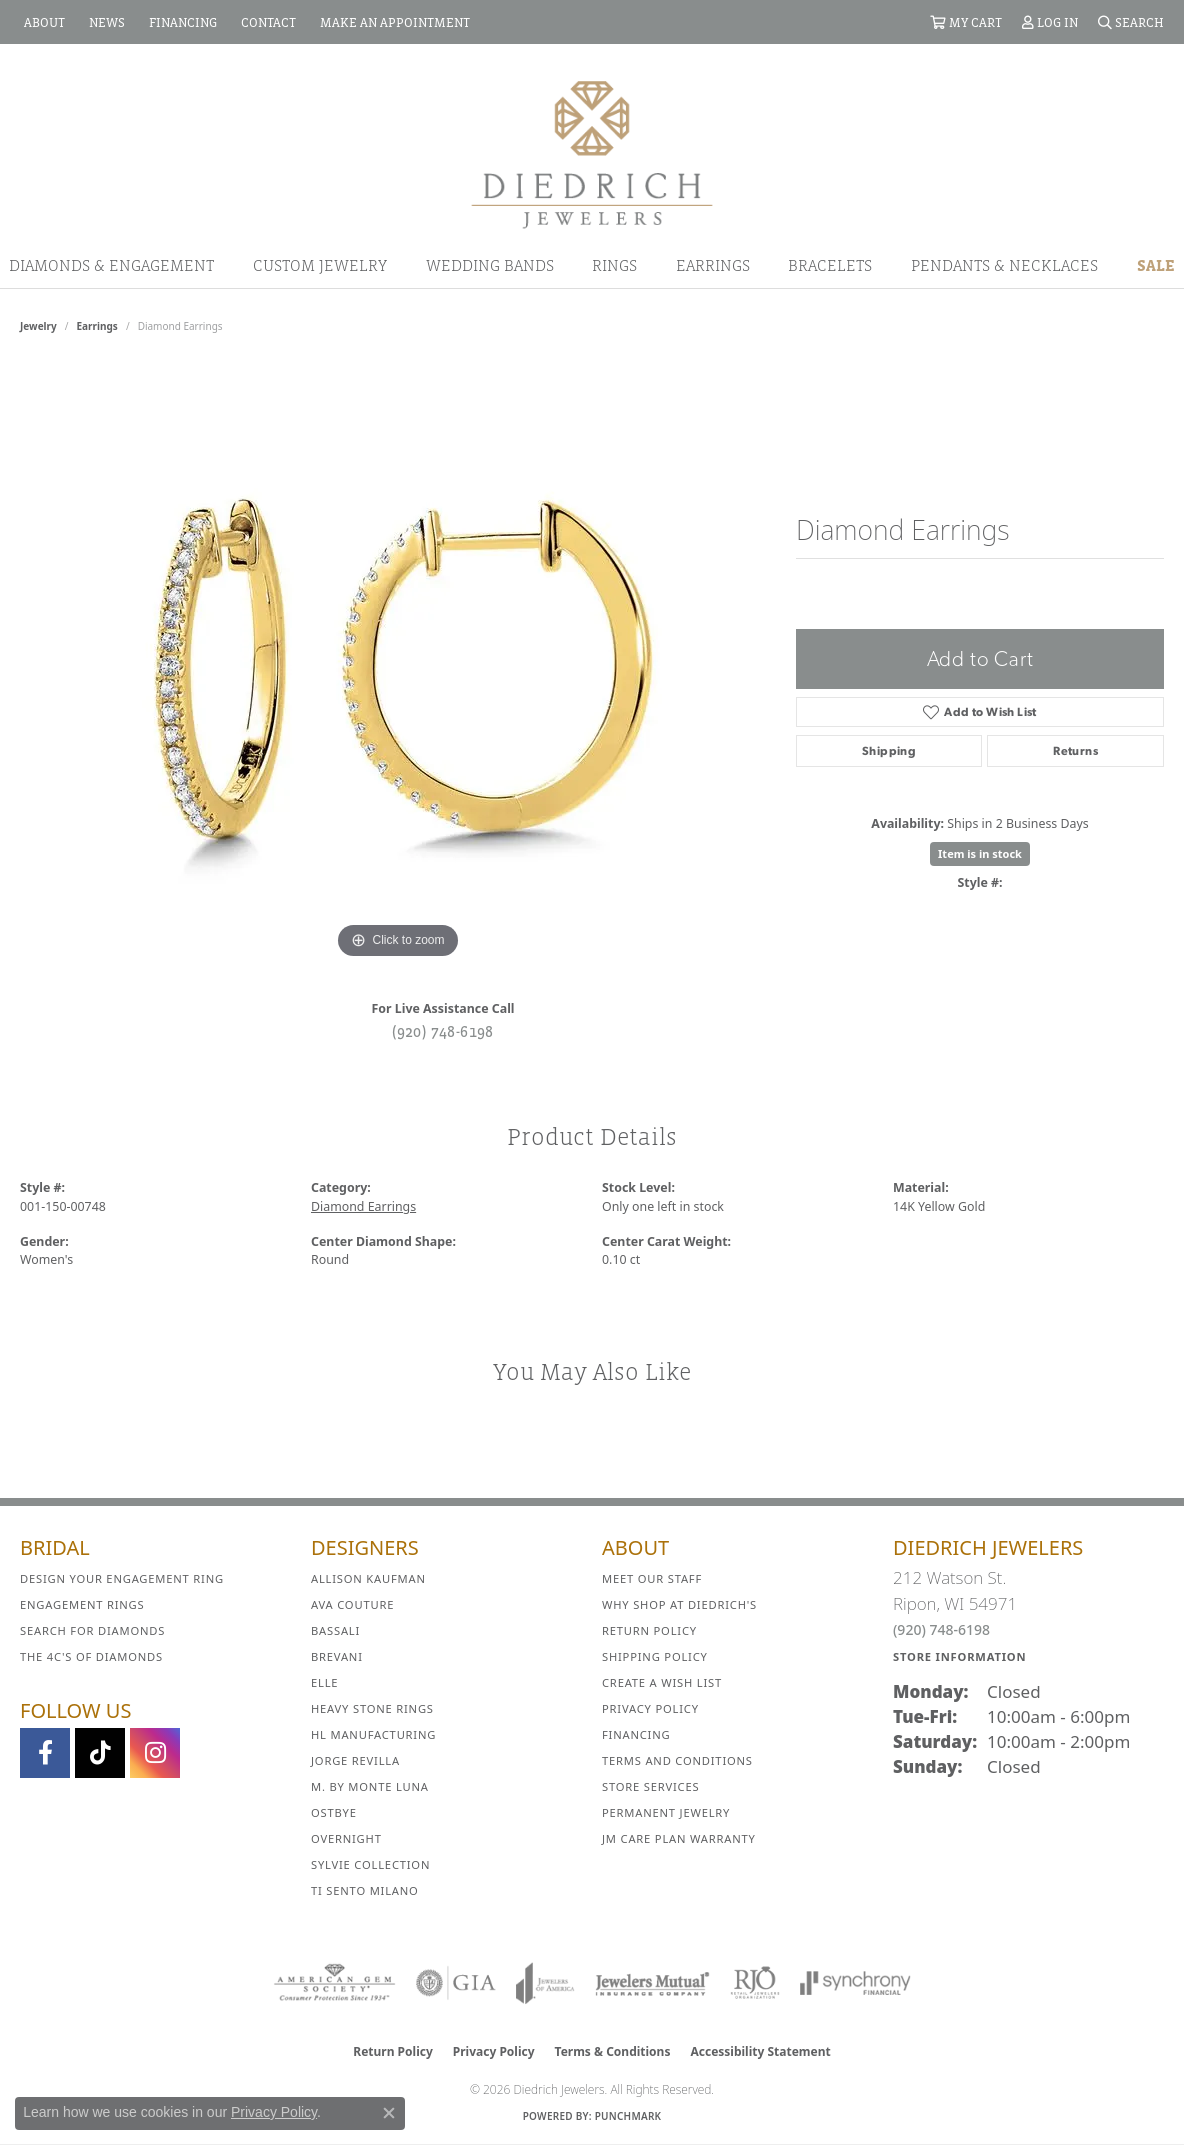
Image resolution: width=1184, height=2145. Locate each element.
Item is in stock (980, 853)
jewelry (38, 326)
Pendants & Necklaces (1004, 265)
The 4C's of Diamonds (91, 1656)
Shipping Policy (655, 1656)
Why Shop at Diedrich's (679, 1604)
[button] (966, 22)
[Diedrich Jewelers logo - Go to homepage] (592, 153)
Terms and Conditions (677, 1760)
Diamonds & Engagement (111, 265)
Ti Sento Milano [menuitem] (365, 1890)
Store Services (650, 1786)
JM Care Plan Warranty (679, 1838)
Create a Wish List (662, 1682)
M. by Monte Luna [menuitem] (370, 1786)
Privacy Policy (650, 1708)
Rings (614, 265)
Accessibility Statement (760, 2051)
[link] (42, 22)
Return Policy (649, 1630)
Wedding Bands (490, 265)
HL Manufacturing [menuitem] (373, 1734)
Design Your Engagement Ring (122, 1578)
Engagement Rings (82, 1604)
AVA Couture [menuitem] (352, 1604)
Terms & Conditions (613, 2051)
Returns (1075, 751)
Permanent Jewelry (666, 1812)
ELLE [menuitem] (324, 1682)
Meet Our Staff (652, 1578)
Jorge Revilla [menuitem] (355, 1760)
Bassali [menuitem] (335, 1630)
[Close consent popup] (389, 2113)
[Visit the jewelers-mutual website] (652, 1983)
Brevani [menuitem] (337, 1656)
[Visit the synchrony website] (855, 1983)
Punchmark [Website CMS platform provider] (628, 2116)
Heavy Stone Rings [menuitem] (372, 1708)
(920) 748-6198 (443, 1031)
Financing (636, 1734)
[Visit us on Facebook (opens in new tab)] (45, 1753)
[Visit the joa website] (545, 1983)
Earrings (713, 265)
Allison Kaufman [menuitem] (368, 1578)
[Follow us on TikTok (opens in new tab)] (100, 1753)
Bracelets (830, 265)
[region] (398, 664)
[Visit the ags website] (334, 1983)
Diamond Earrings (363, 1206)
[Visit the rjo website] (755, 1983)
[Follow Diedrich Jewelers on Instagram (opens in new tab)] (155, 1753)
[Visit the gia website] (456, 1983)
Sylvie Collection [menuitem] (370, 1864)
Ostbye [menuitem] (334, 1812)
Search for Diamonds (92, 1630)
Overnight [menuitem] (346, 1838)
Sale (1156, 265)
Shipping (889, 751)
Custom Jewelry (320, 265)
